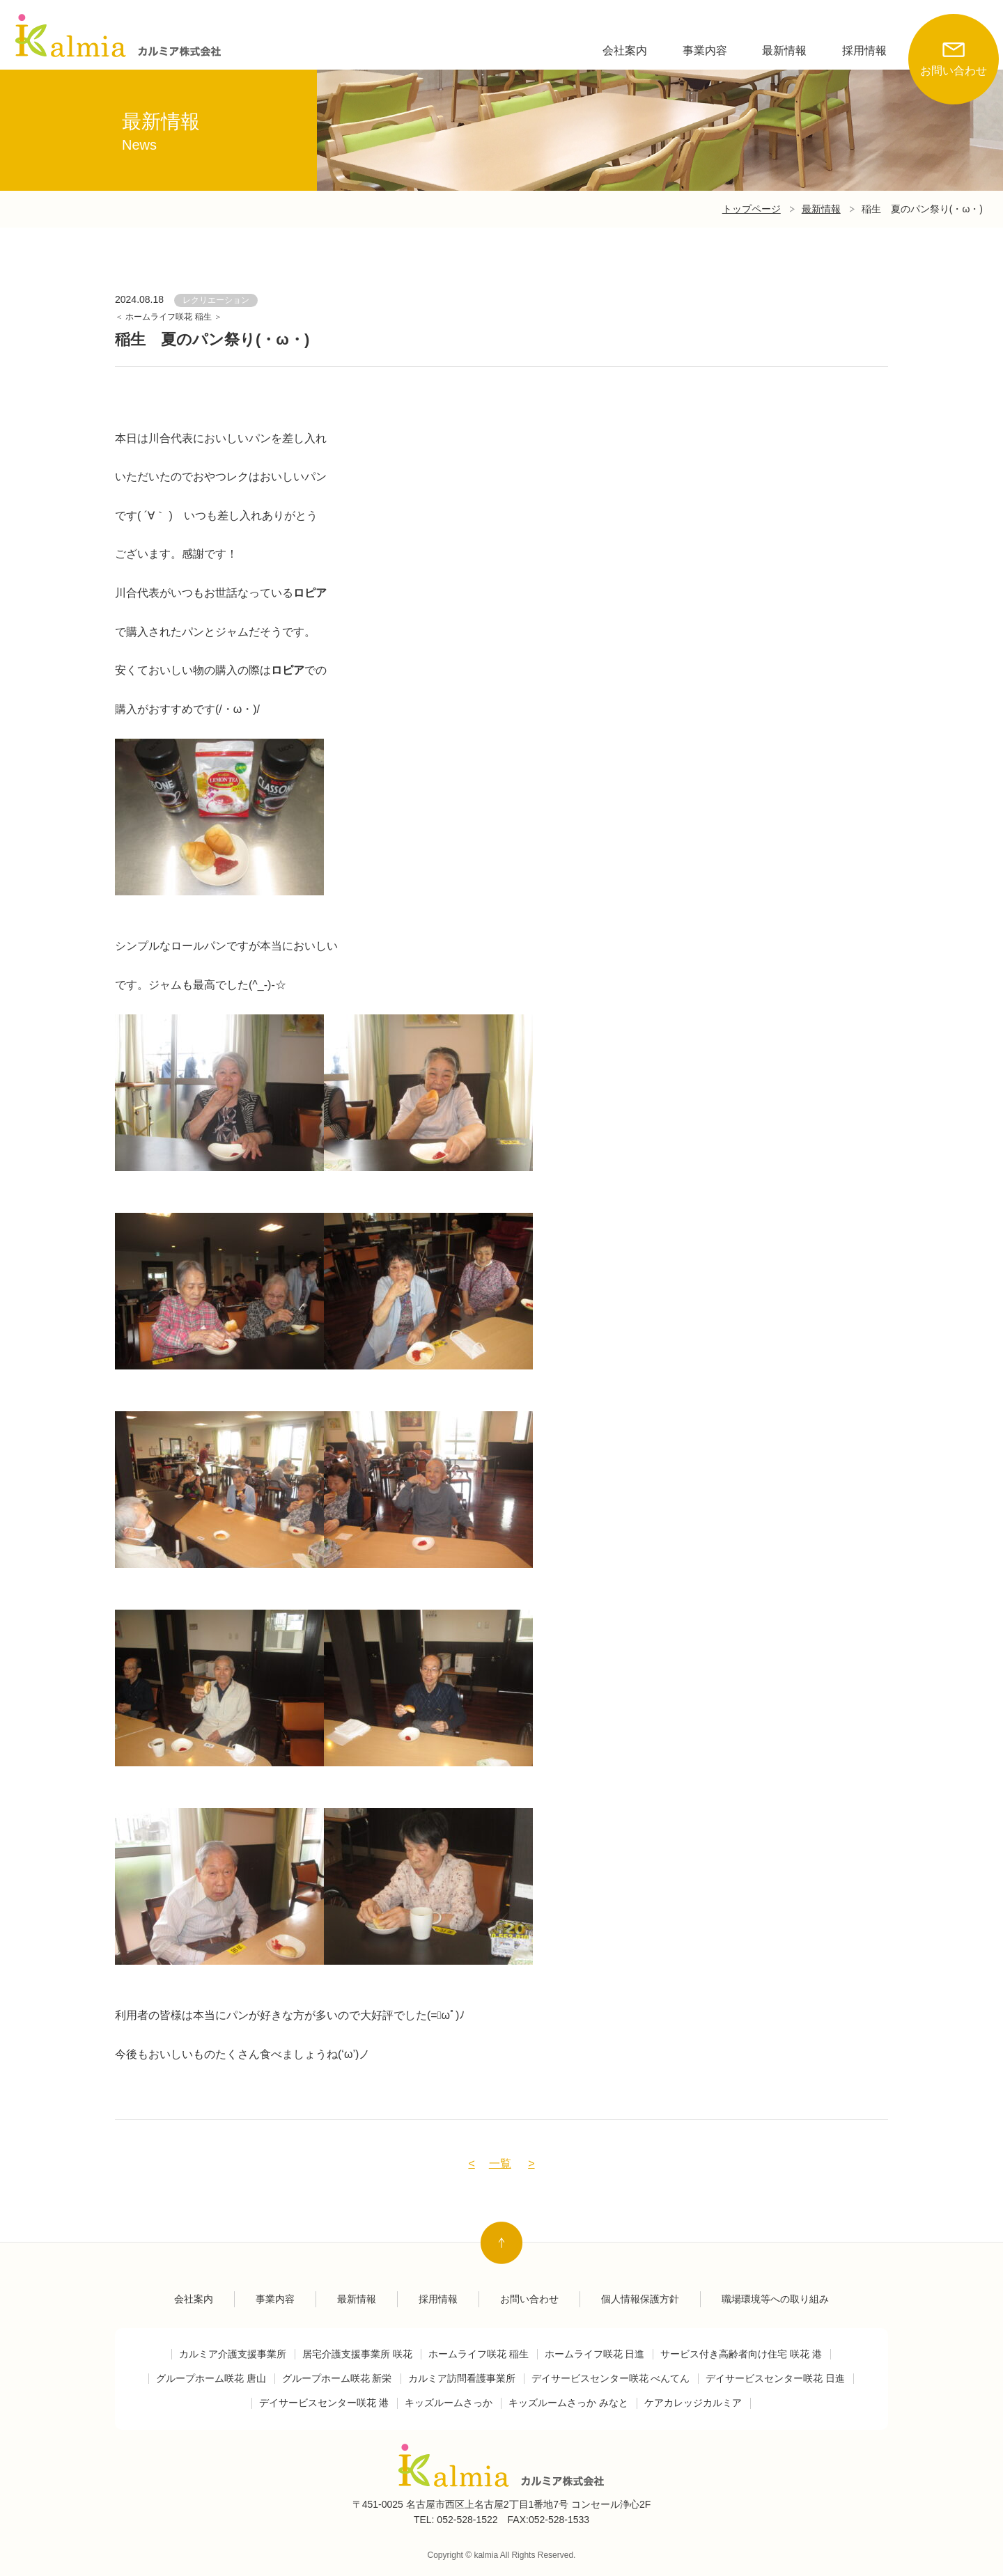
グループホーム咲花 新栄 (337, 2378)
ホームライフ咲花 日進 (595, 2354)
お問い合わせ (953, 45)
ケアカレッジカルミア (693, 2403)
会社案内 (624, 50)
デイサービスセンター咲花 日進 (775, 2378)
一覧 (500, 2163)
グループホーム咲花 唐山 (211, 2378)
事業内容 (705, 50)
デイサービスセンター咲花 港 (324, 2403)
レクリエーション (215, 300)
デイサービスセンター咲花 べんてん (610, 2378)
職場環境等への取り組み (775, 2298)
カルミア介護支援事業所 (232, 2354)
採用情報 (864, 50)
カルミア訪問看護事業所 (461, 2378)
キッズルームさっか (448, 2403)
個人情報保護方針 (640, 2298)
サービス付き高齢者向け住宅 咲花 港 (741, 2354)
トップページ (751, 208)
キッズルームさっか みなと (568, 2403)
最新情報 (784, 50)
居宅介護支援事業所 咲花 (357, 2354)
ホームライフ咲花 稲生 (169, 317)
